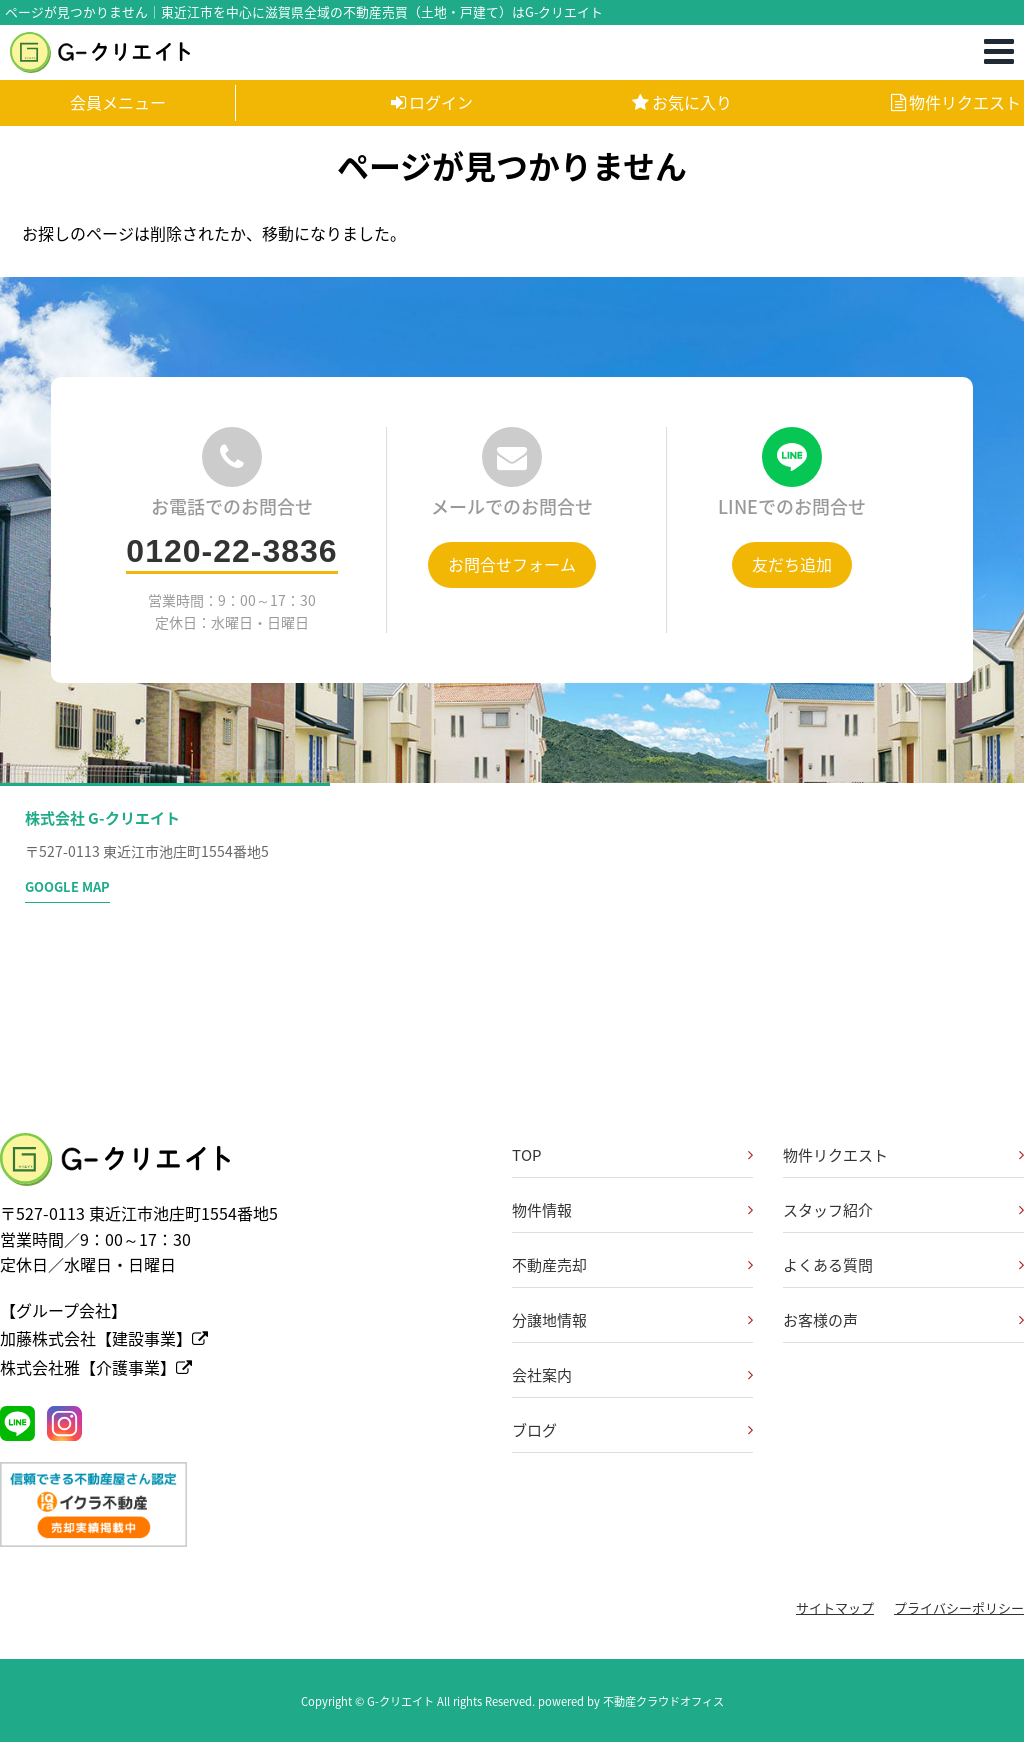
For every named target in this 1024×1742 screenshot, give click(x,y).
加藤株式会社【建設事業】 (104, 1338)
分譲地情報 (549, 1320)
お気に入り (682, 102)
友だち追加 (792, 564)
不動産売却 (549, 1265)
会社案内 (542, 1375)
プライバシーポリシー (959, 1607)
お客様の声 (820, 1320)
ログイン (432, 102)
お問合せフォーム (512, 564)
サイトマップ (835, 1607)
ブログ (534, 1430)
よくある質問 (828, 1265)
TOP (526, 1155)
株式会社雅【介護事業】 (96, 1367)
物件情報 (542, 1210)
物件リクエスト (956, 102)
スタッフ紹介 (828, 1210)
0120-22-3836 (231, 551)
